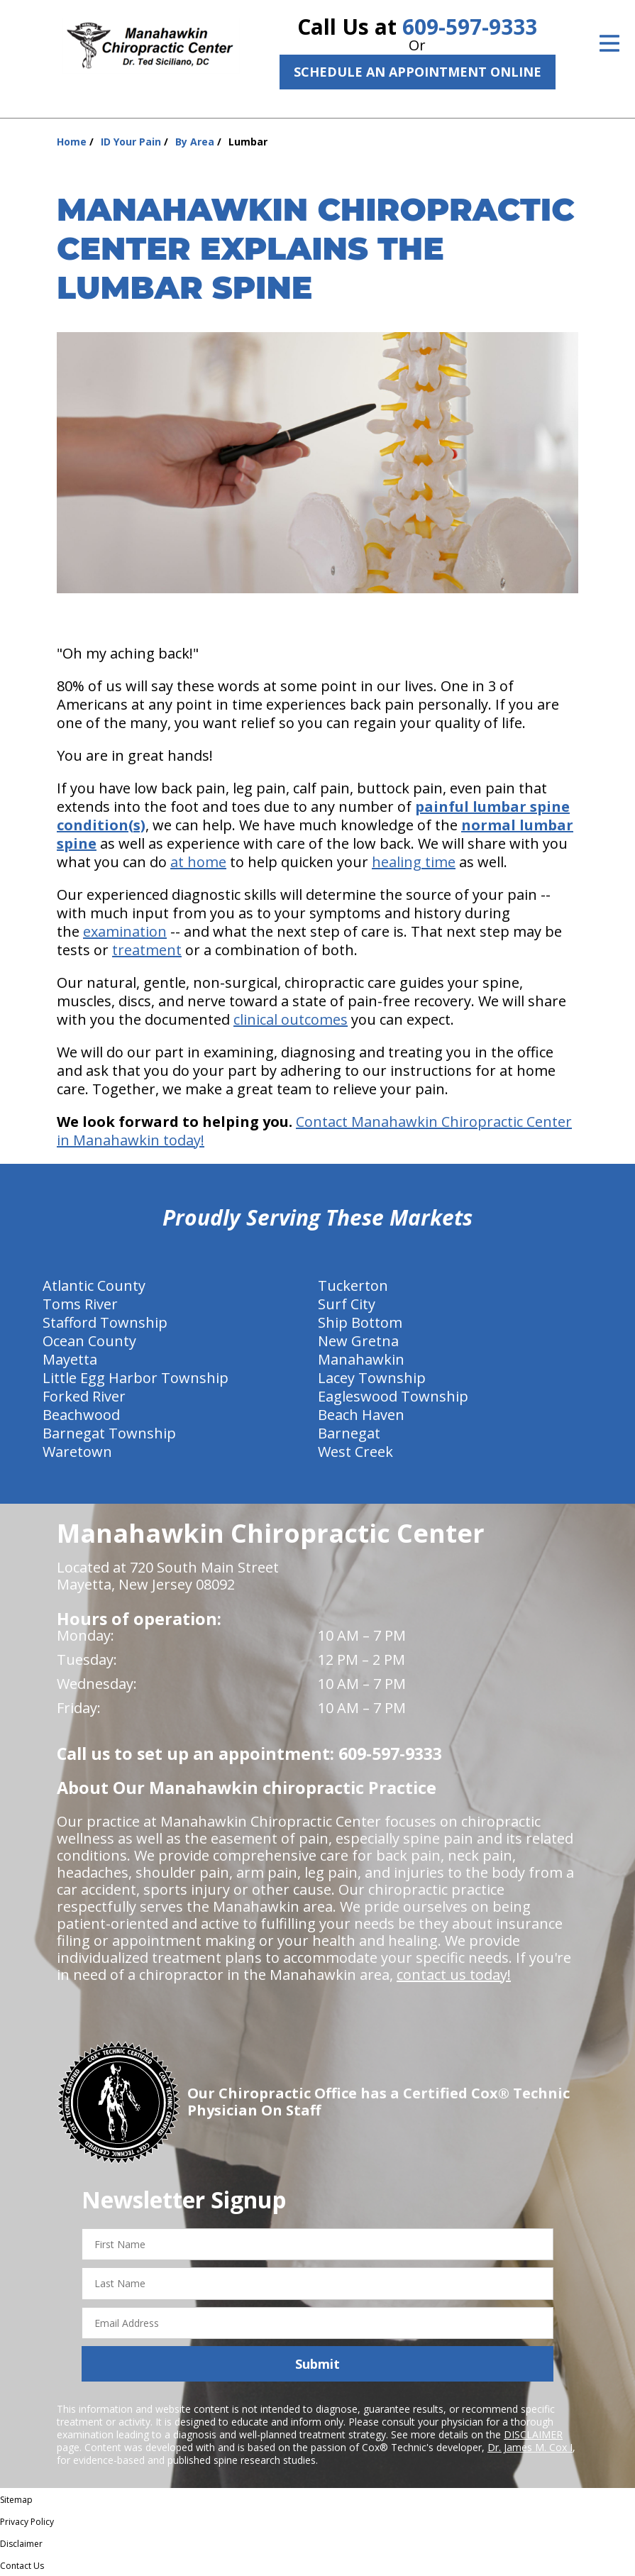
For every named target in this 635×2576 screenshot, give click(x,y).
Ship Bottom (360, 1322)
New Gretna (358, 1340)
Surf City (346, 1304)
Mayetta (70, 1359)
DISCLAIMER (533, 2434)
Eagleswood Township (393, 1396)
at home (198, 861)
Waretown (77, 1451)
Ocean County (89, 1340)
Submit (317, 2363)
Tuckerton (353, 1285)
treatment (147, 949)
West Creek (355, 1451)
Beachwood (81, 1414)
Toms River (80, 1304)
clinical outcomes (290, 1019)
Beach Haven (361, 1414)
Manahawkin (361, 1359)
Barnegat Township (109, 1433)
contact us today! (454, 1974)
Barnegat (349, 1433)
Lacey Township (372, 1377)
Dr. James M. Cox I (530, 2447)
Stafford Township (105, 1322)
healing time (413, 861)
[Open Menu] (609, 43)
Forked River (84, 1396)
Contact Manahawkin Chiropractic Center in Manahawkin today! (314, 1131)
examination (125, 931)
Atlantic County (94, 1285)
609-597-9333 (469, 26)
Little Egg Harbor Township (135, 1377)
